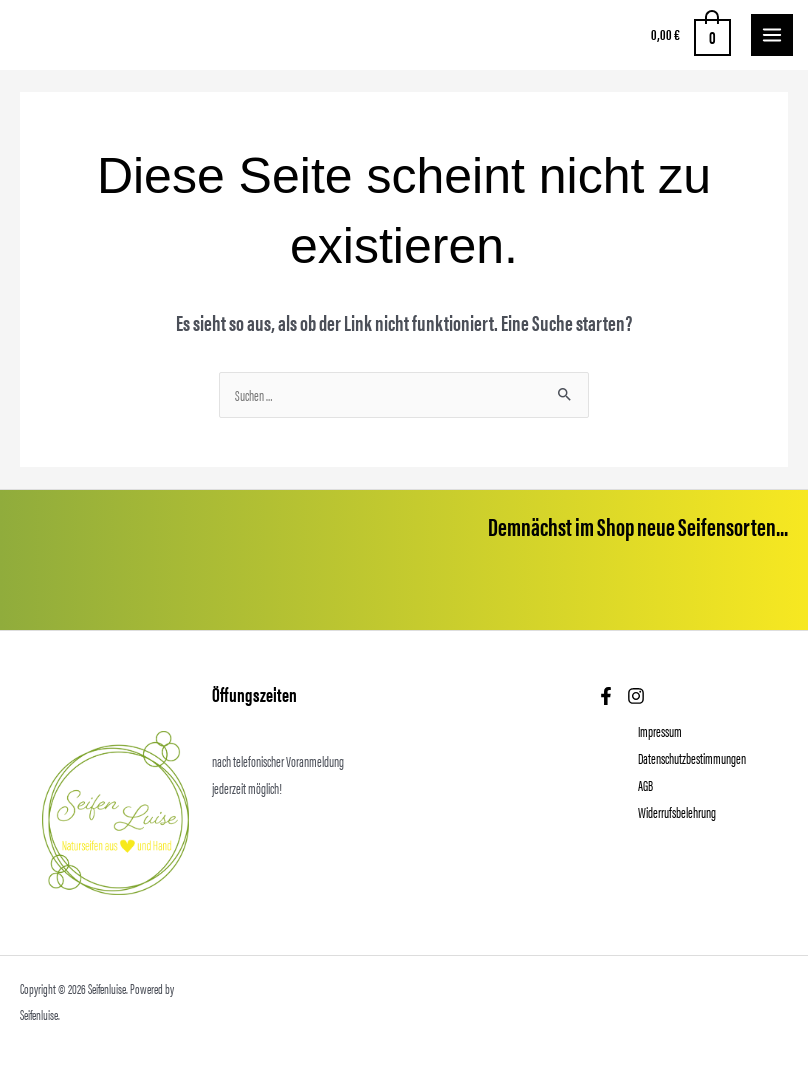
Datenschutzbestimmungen (692, 758)
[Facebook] (606, 696)
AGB (645, 785)
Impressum (660, 731)
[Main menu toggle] (772, 35)
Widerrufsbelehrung (677, 812)
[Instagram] (636, 696)
